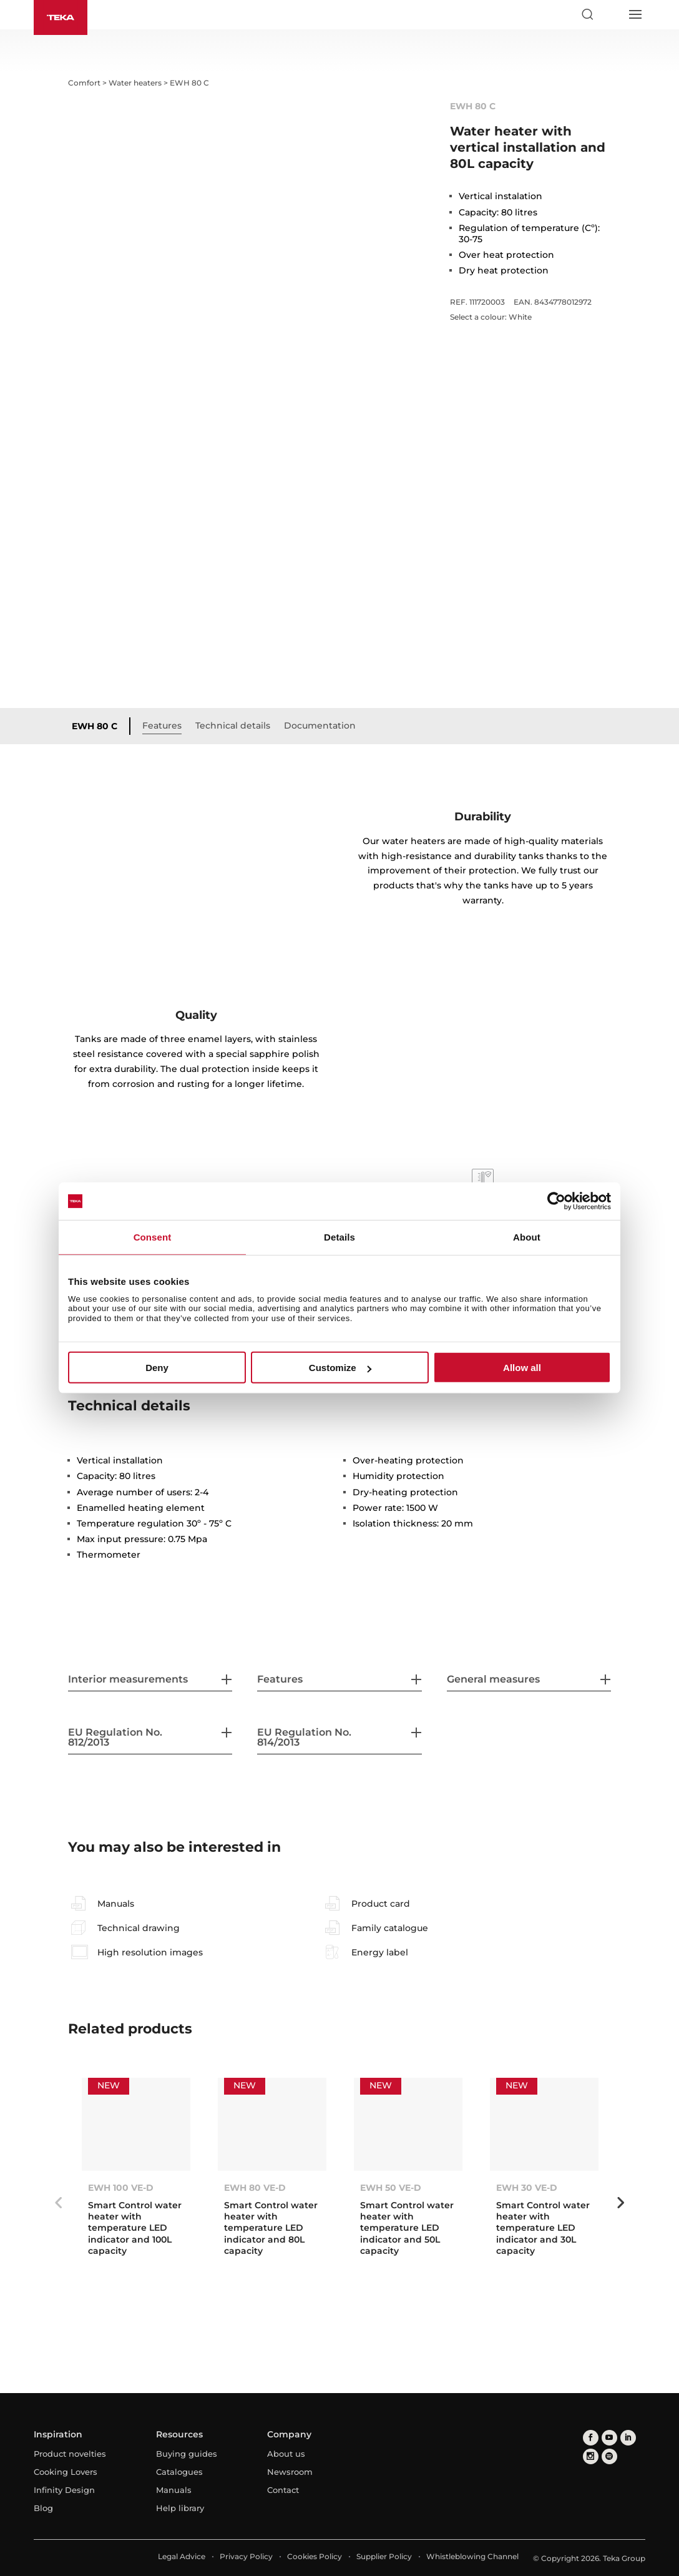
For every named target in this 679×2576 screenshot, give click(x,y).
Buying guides (186, 2454)
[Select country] (611, 14)
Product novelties (70, 2454)
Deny (157, 1367)
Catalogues (179, 2472)
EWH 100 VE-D (121, 2187)
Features (162, 725)
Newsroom (290, 2472)
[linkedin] (628, 2438)
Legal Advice (181, 2556)
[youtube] (609, 2438)
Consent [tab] (153, 1237)
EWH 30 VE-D (526, 2187)
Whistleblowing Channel (472, 2556)
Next (620, 2202)
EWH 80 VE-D (255, 2187)
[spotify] (609, 2456)
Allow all (522, 1367)
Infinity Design (64, 2490)
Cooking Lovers (65, 2472)
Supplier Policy (384, 2556)
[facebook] (590, 2438)
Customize (340, 1367)
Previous (58, 2202)
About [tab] (526, 1237)
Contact (283, 2490)
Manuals (174, 2490)
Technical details (232, 725)
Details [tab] (339, 1237)
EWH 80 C (94, 726)
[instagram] (590, 2456)
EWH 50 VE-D (390, 2187)
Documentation (320, 725)
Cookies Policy (314, 2556)
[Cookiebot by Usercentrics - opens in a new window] (556, 1201)
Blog (43, 2508)
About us (286, 2454)
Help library (180, 2508)
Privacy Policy (246, 2556)
